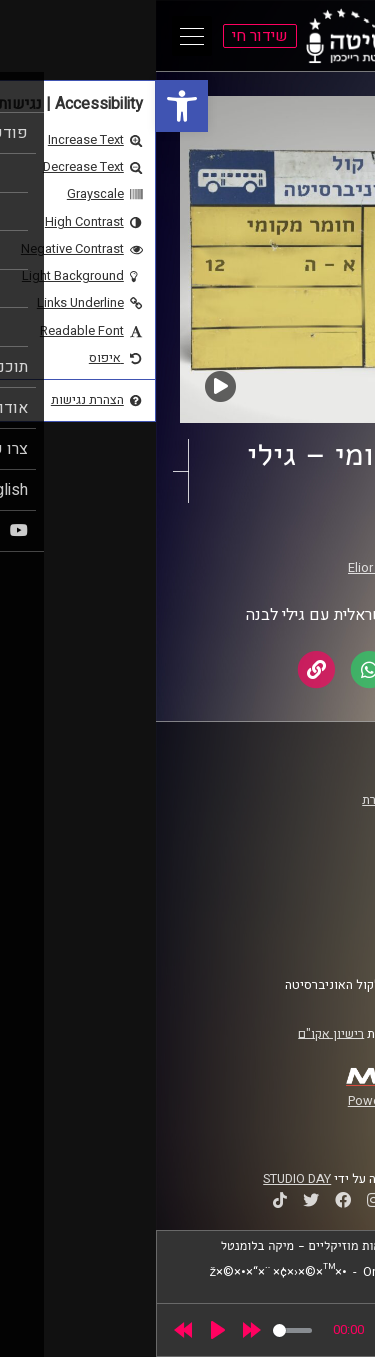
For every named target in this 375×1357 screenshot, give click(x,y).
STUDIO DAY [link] (141, 1179)
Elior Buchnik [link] (228, 568)
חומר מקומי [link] (268, 549)
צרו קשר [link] (319, 937)
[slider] (136, 1330)
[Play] (62, 1330)
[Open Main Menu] (36, 36)
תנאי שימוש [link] (309, 899)
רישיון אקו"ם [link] (175, 1033)
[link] (26, 106)
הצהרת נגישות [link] (303, 918)
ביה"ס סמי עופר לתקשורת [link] (273, 800)
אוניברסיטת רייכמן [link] (291, 819)
